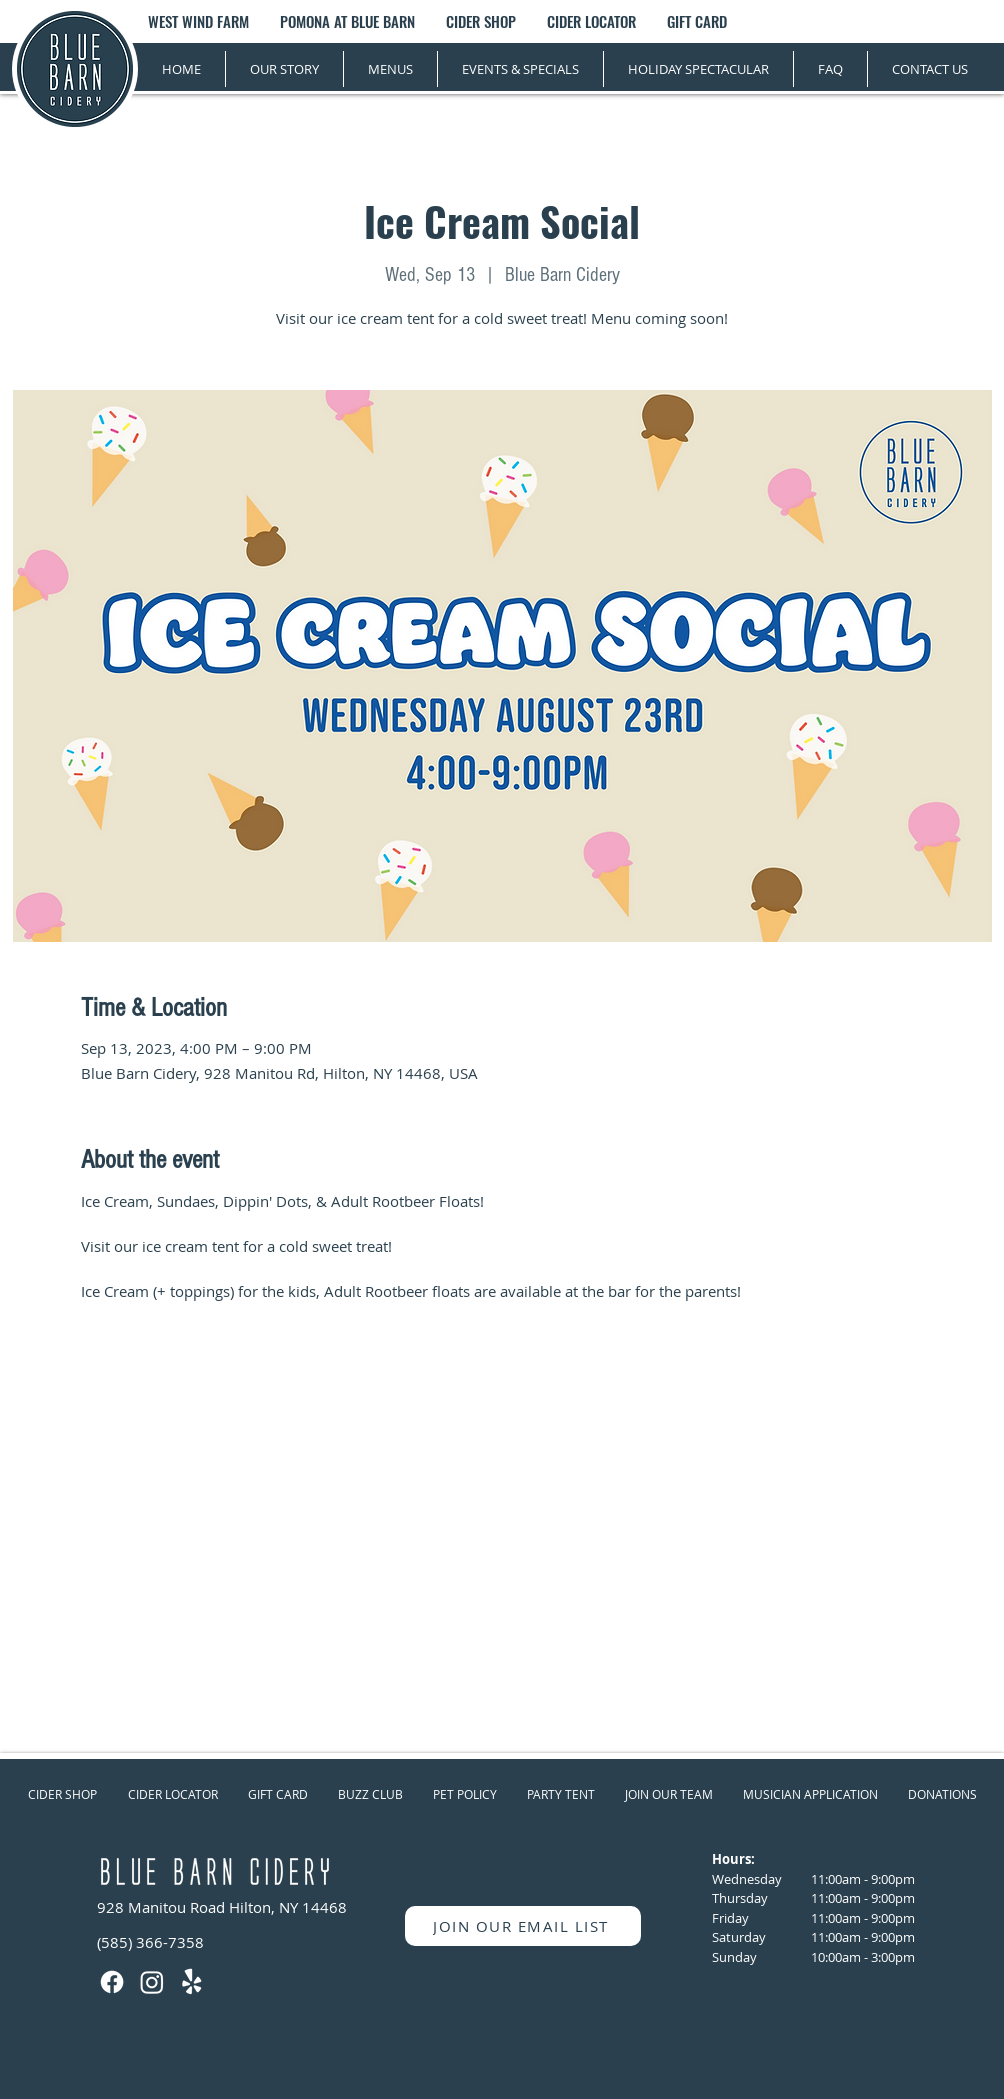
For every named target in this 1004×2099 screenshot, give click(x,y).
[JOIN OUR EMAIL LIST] (523, 1926)
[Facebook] (112, 1982)
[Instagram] (152, 1982)
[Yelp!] (192, 1982)
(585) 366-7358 (150, 1942)
